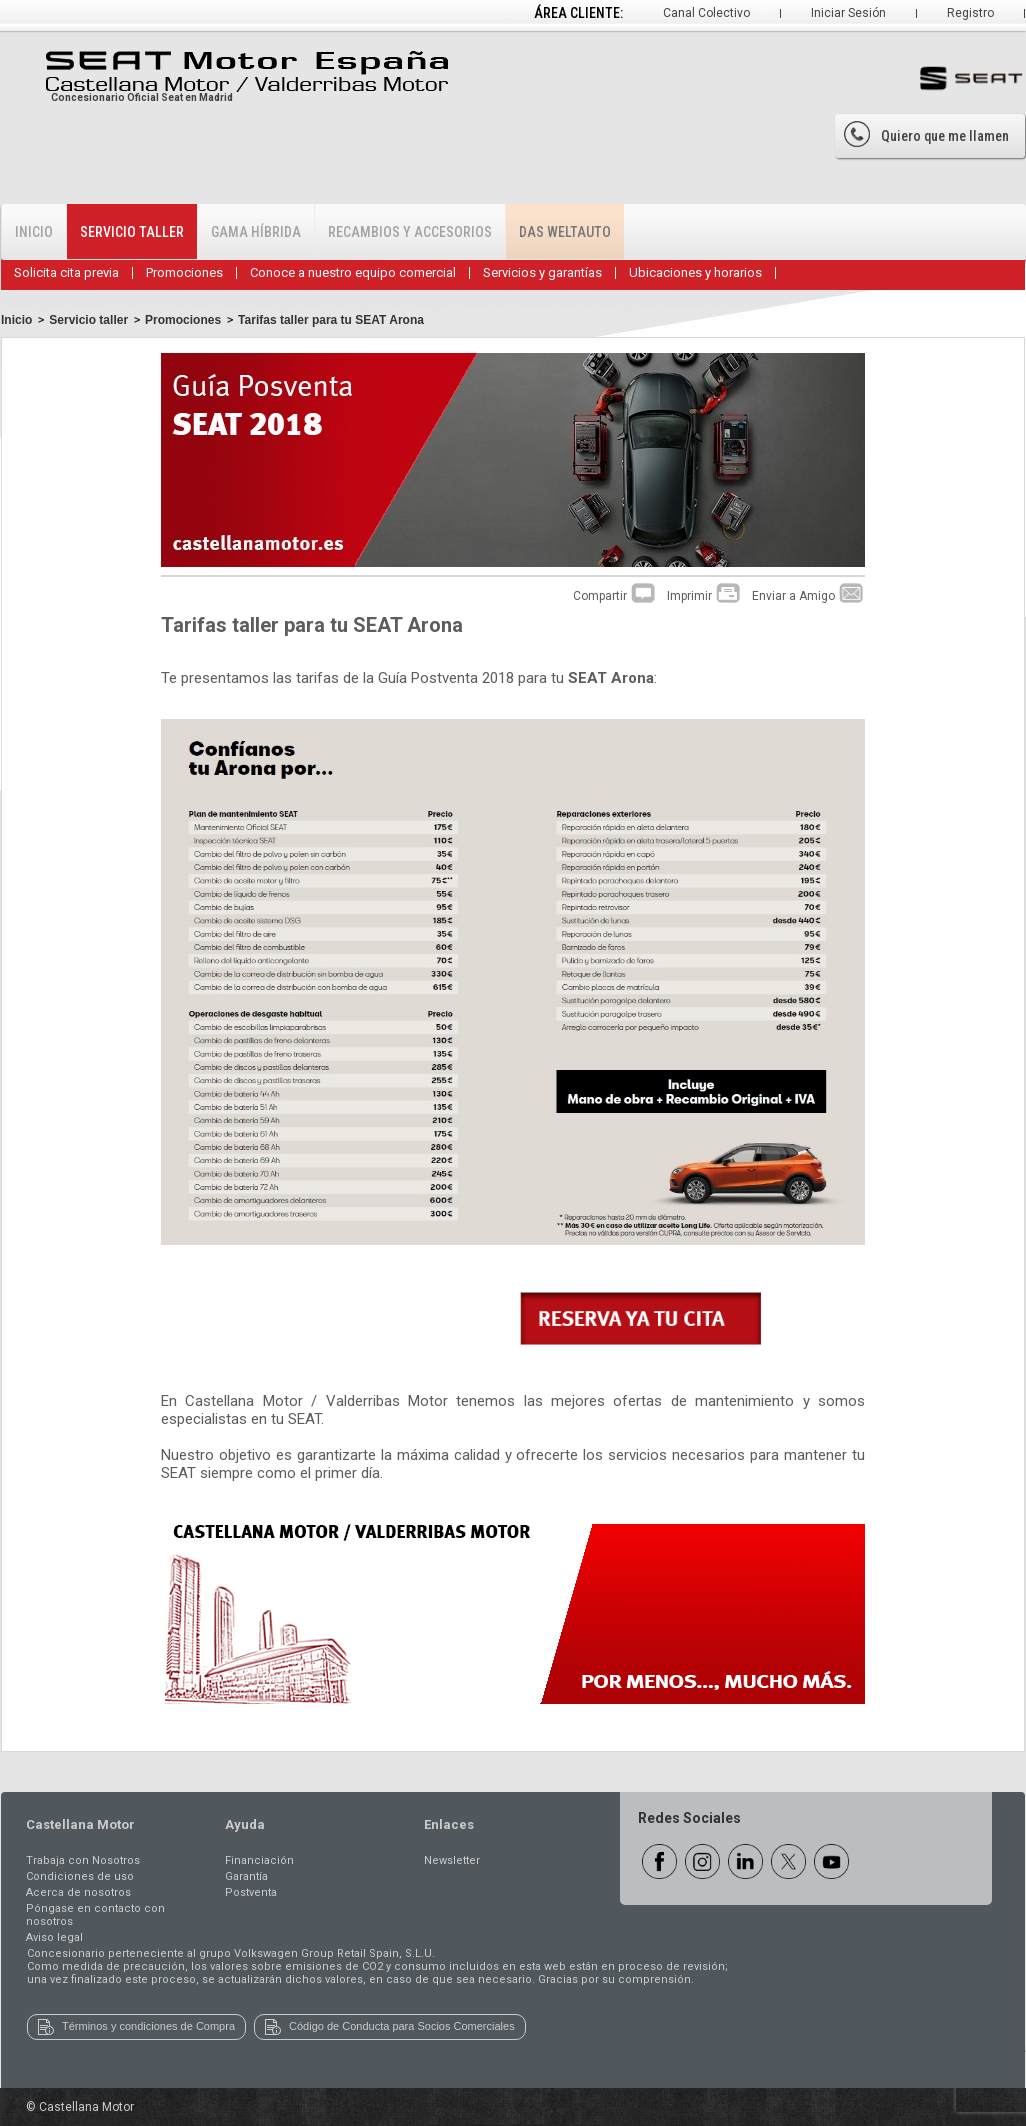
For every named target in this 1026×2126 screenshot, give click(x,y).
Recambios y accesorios (410, 232)
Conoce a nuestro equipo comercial (353, 272)
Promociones (184, 272)
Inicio (34, 232)
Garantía (246, 1876)
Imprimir (704, 596)
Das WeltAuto (565, 232)
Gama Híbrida (256, 232)
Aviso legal (54, 1937)
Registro (970, 13)
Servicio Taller (132, 232)
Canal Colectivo (706, 13)
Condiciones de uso (80, 1876)
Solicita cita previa (66, 272)
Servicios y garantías (542, 272)
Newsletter (452, 1860)
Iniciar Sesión (848, 13)
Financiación (259, 1860)
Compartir (615, 596)
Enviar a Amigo (808, 596)
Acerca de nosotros (78, 1892)
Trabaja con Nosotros (83, 1860)
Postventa (251, 1892)
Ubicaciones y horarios (695, 272)
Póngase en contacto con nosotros (95, 1915)
